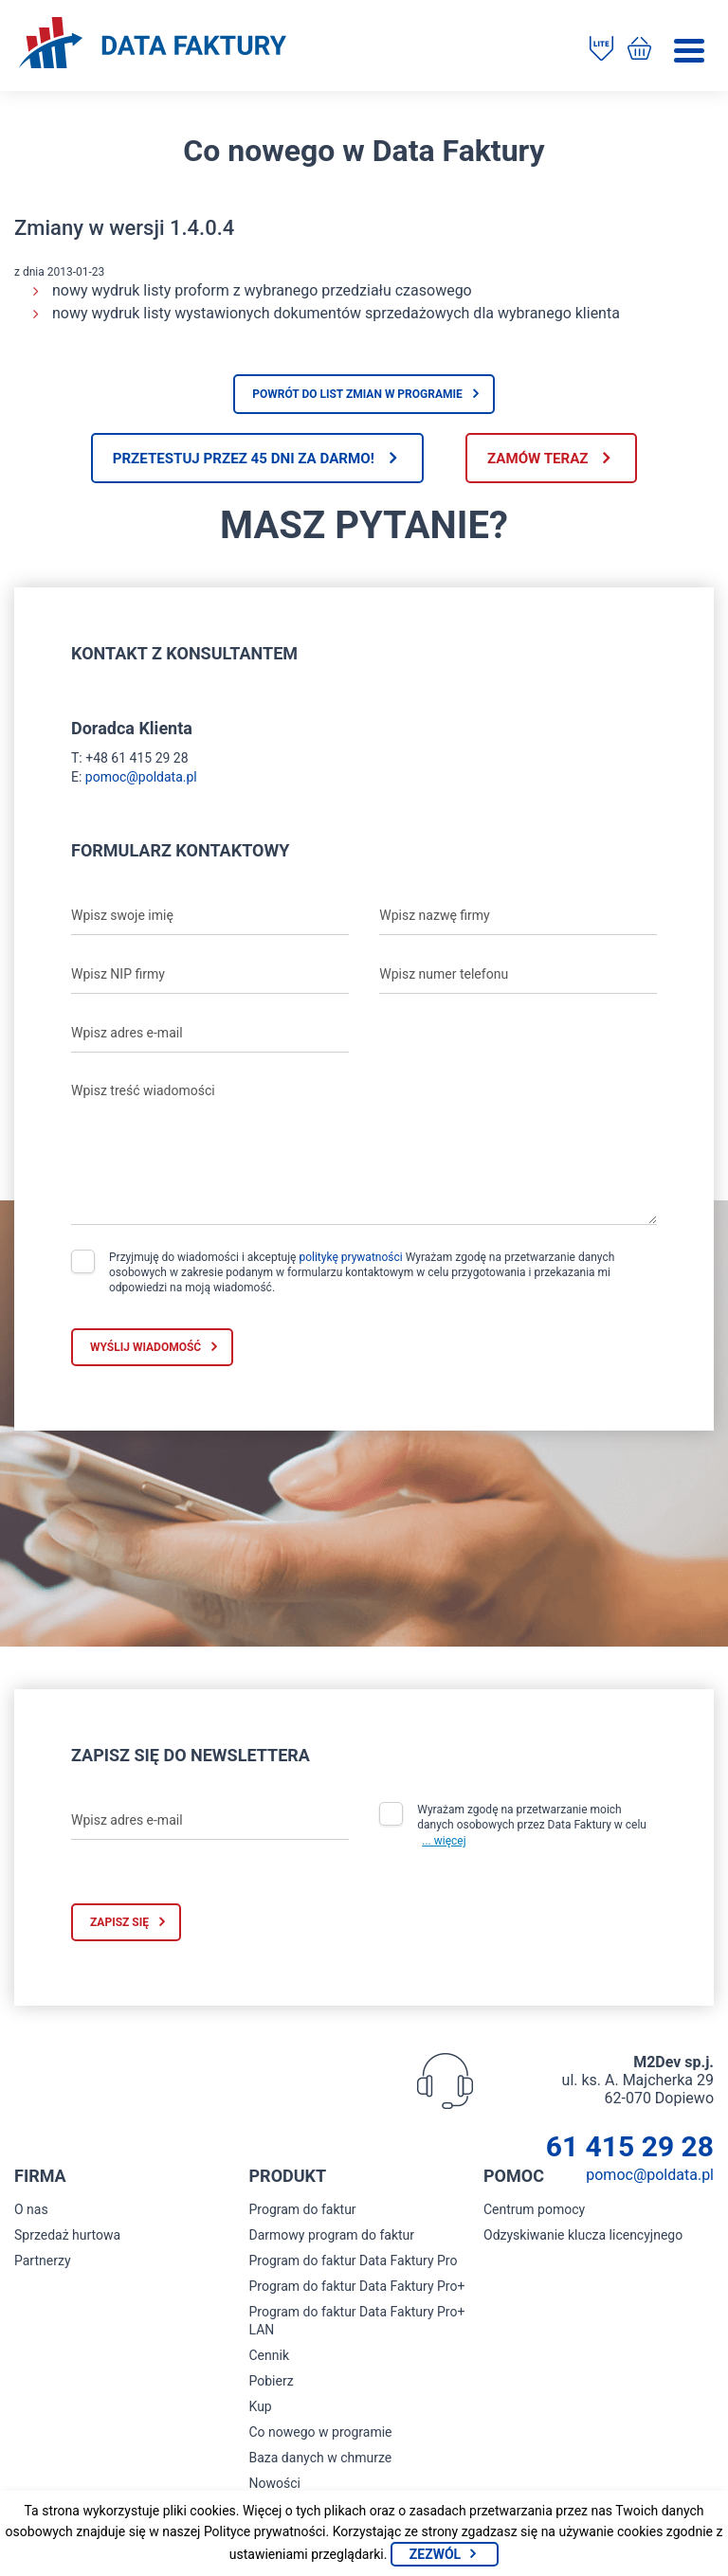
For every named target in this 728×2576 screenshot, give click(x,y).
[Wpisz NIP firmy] (210, 977)
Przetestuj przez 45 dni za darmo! (230, 459)
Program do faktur (302, 2212)
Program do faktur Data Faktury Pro (353, 2263)
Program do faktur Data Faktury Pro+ (357, 2289)
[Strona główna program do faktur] (152, 44)
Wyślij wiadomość (145, 1349)
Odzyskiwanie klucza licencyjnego (582, 2237)
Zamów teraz (551, 459)
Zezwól (435, 2554)
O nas (31, 2212)
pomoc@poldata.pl (141, 778)
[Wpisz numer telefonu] (518, 977)
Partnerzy (42, 2263)
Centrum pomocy (534, 2212)
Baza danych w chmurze (320, 2460)
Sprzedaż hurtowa (67, 2237)
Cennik (269, 2358)
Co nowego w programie (320, 2434)
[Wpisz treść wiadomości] (364, 1151)
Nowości (274, 2486)
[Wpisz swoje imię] (210, 918)
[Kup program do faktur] (635, 50)
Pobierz (271, 2383)
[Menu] (689, 51)
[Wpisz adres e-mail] (210, 1035)
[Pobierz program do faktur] (597, 50)
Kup (260, 2409)
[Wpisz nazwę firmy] (518, 918)
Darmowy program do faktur (332, 2237)
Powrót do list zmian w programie (357, 394)
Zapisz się (119, 1925)
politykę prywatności (350, 1259)
